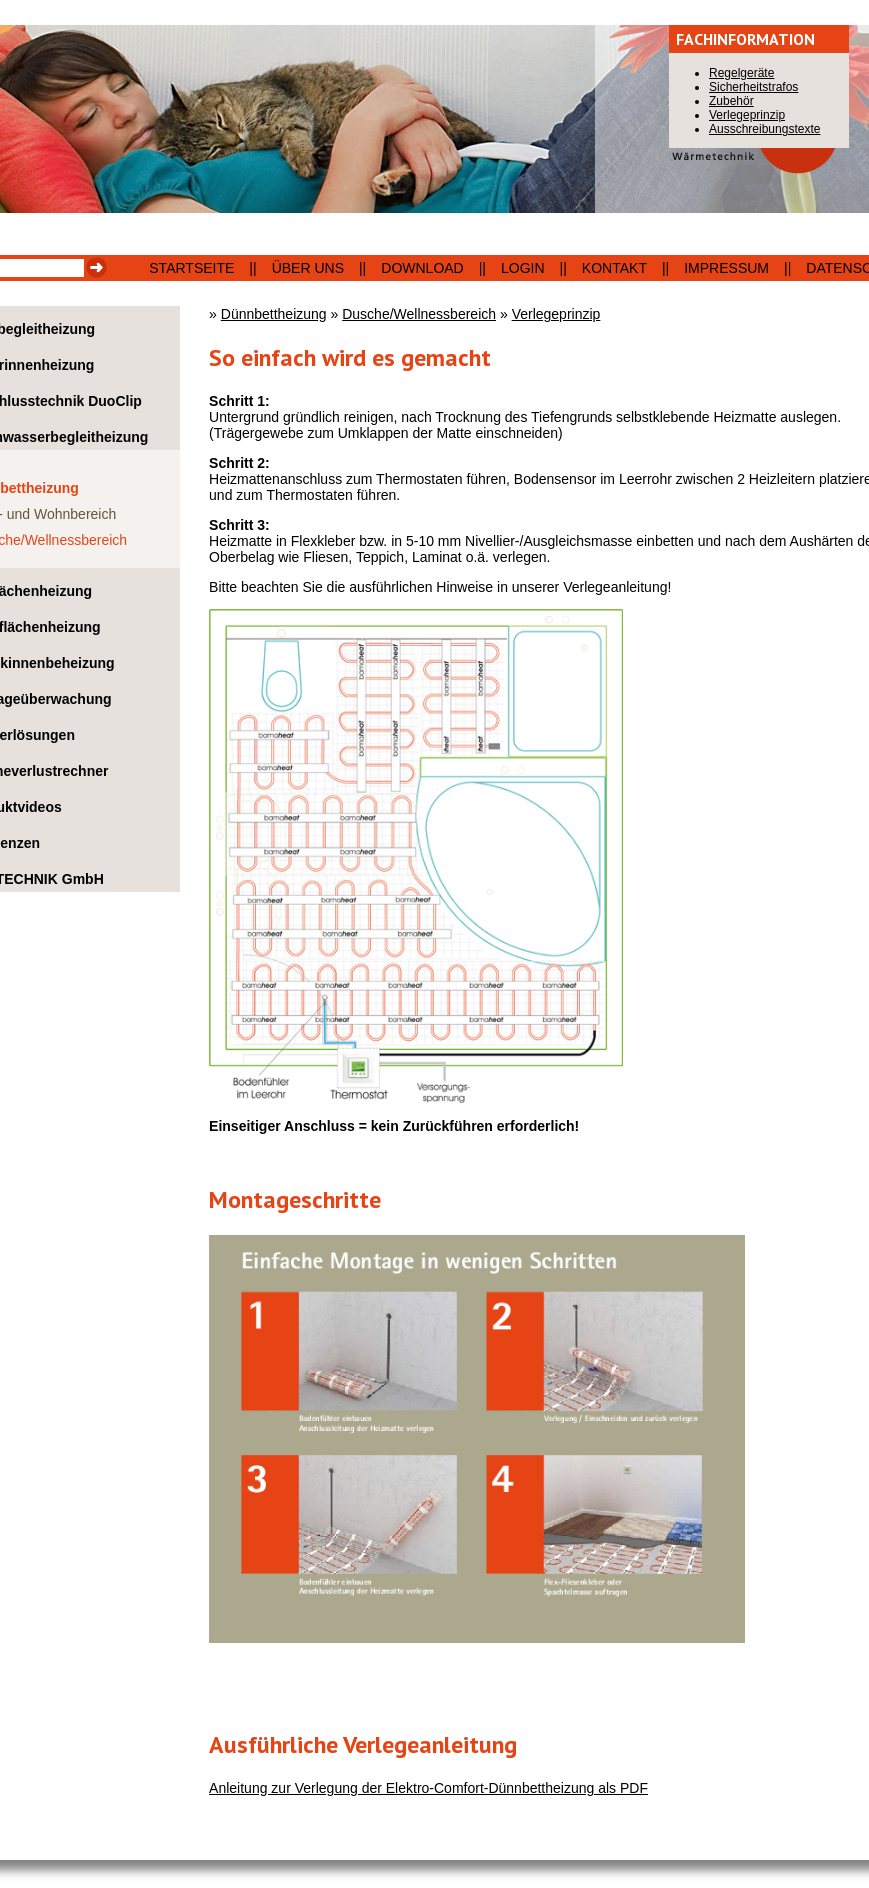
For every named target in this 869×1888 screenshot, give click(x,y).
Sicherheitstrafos (753, 87)
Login (523, 268)
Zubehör (731, 101)
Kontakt (614, 268)
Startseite (191, 268)
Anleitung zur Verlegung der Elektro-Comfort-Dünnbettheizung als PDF (428, 1788)
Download (422, 268)
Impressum (726, 268)
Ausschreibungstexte (764, 129)
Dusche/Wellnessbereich (419, 314)
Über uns (308, 268)
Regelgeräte (741, 73)
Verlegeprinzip (556, 314)
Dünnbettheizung (274, 314)
